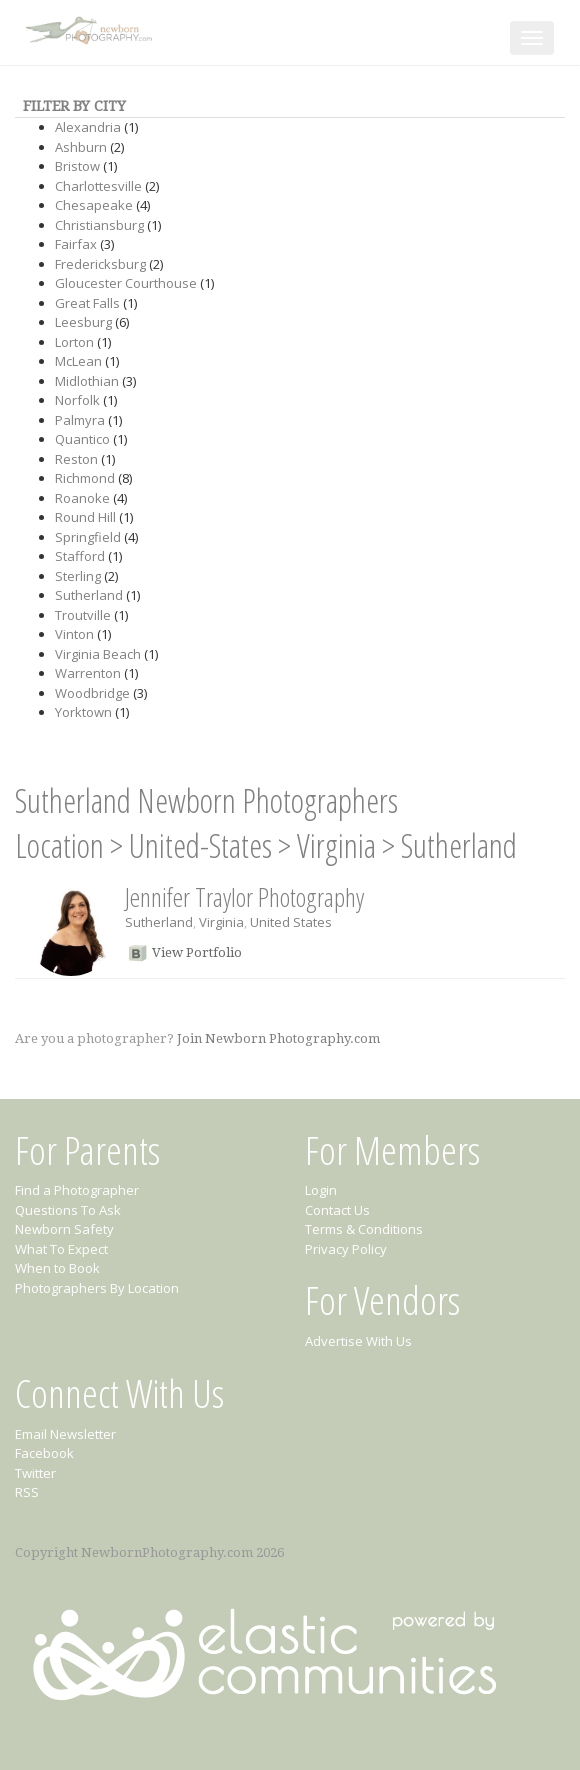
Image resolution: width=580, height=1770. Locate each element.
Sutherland (89, 595)
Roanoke (82, 498)
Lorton (74, 342)
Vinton (74, 634)
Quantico (82, 439)
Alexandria (88, 127)
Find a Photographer (77, 1190)
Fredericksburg (100, 264)
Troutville (83, 615)
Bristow (77, 166)
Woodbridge (92, 693)
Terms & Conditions (364, 1229)
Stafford (80, 556)
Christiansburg (99, 225)
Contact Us (337, 1210)
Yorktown (83, 712)
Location (59, 845)
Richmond (85, 478)
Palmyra (80, 420)
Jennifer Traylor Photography (244, 897)
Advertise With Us (358, 1341)
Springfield (88, 537)
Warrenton (88, 673)
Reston (76, 459)
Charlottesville (98, 186)
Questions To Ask (68, 1210)
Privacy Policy (346, 1249)
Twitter (35, 1473)
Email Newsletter (65, 1434)
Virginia (336, 845)
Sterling (78, 576)
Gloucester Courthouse (126, 283)
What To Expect (61, 1249)
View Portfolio (197, 952)
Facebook (44, 1453)
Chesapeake (94, 205)
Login (321, 1190)
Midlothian (87, 381)
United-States (200, 845)
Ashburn (81, 147)
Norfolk (77, 400)
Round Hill (85, 517)
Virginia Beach (98, 654)
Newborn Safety (64, 1229)
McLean (78, 361)
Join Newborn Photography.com (278, 1038)
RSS (27, 1492)
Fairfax (76, 244)
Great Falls (87, 303)
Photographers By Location (97, 1288)
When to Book (57, 1268)
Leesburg (83, 322)
